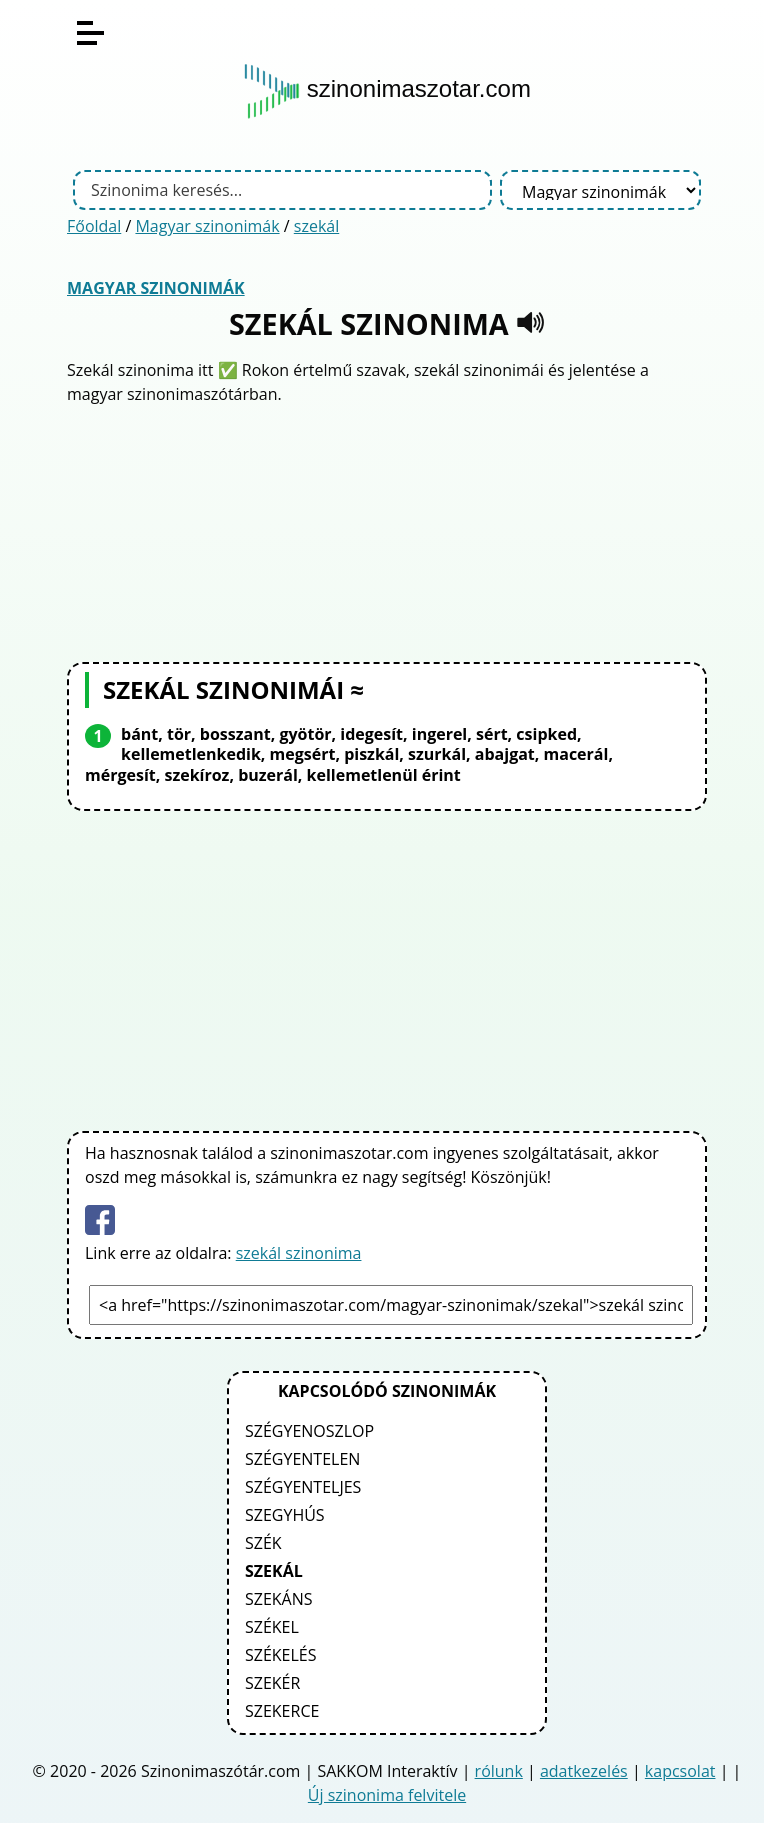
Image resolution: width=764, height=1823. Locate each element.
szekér (272, 1683)
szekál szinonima (299, 1253)
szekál (316, 226)
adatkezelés (584, 1771)
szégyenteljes (303, 1487)
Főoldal (94, 226)
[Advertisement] (387, 531)
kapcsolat (680, 1771)
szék (263, 1543)
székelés (281, 1655)
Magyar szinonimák (207, 226)
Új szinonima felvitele (387, 1795)
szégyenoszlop (309, 1431)
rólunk (499, 1771)
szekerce (282, 1711)
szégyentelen (302, 1459)
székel (272, 1627)
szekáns (279, 1599)
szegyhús (285, 1515)
